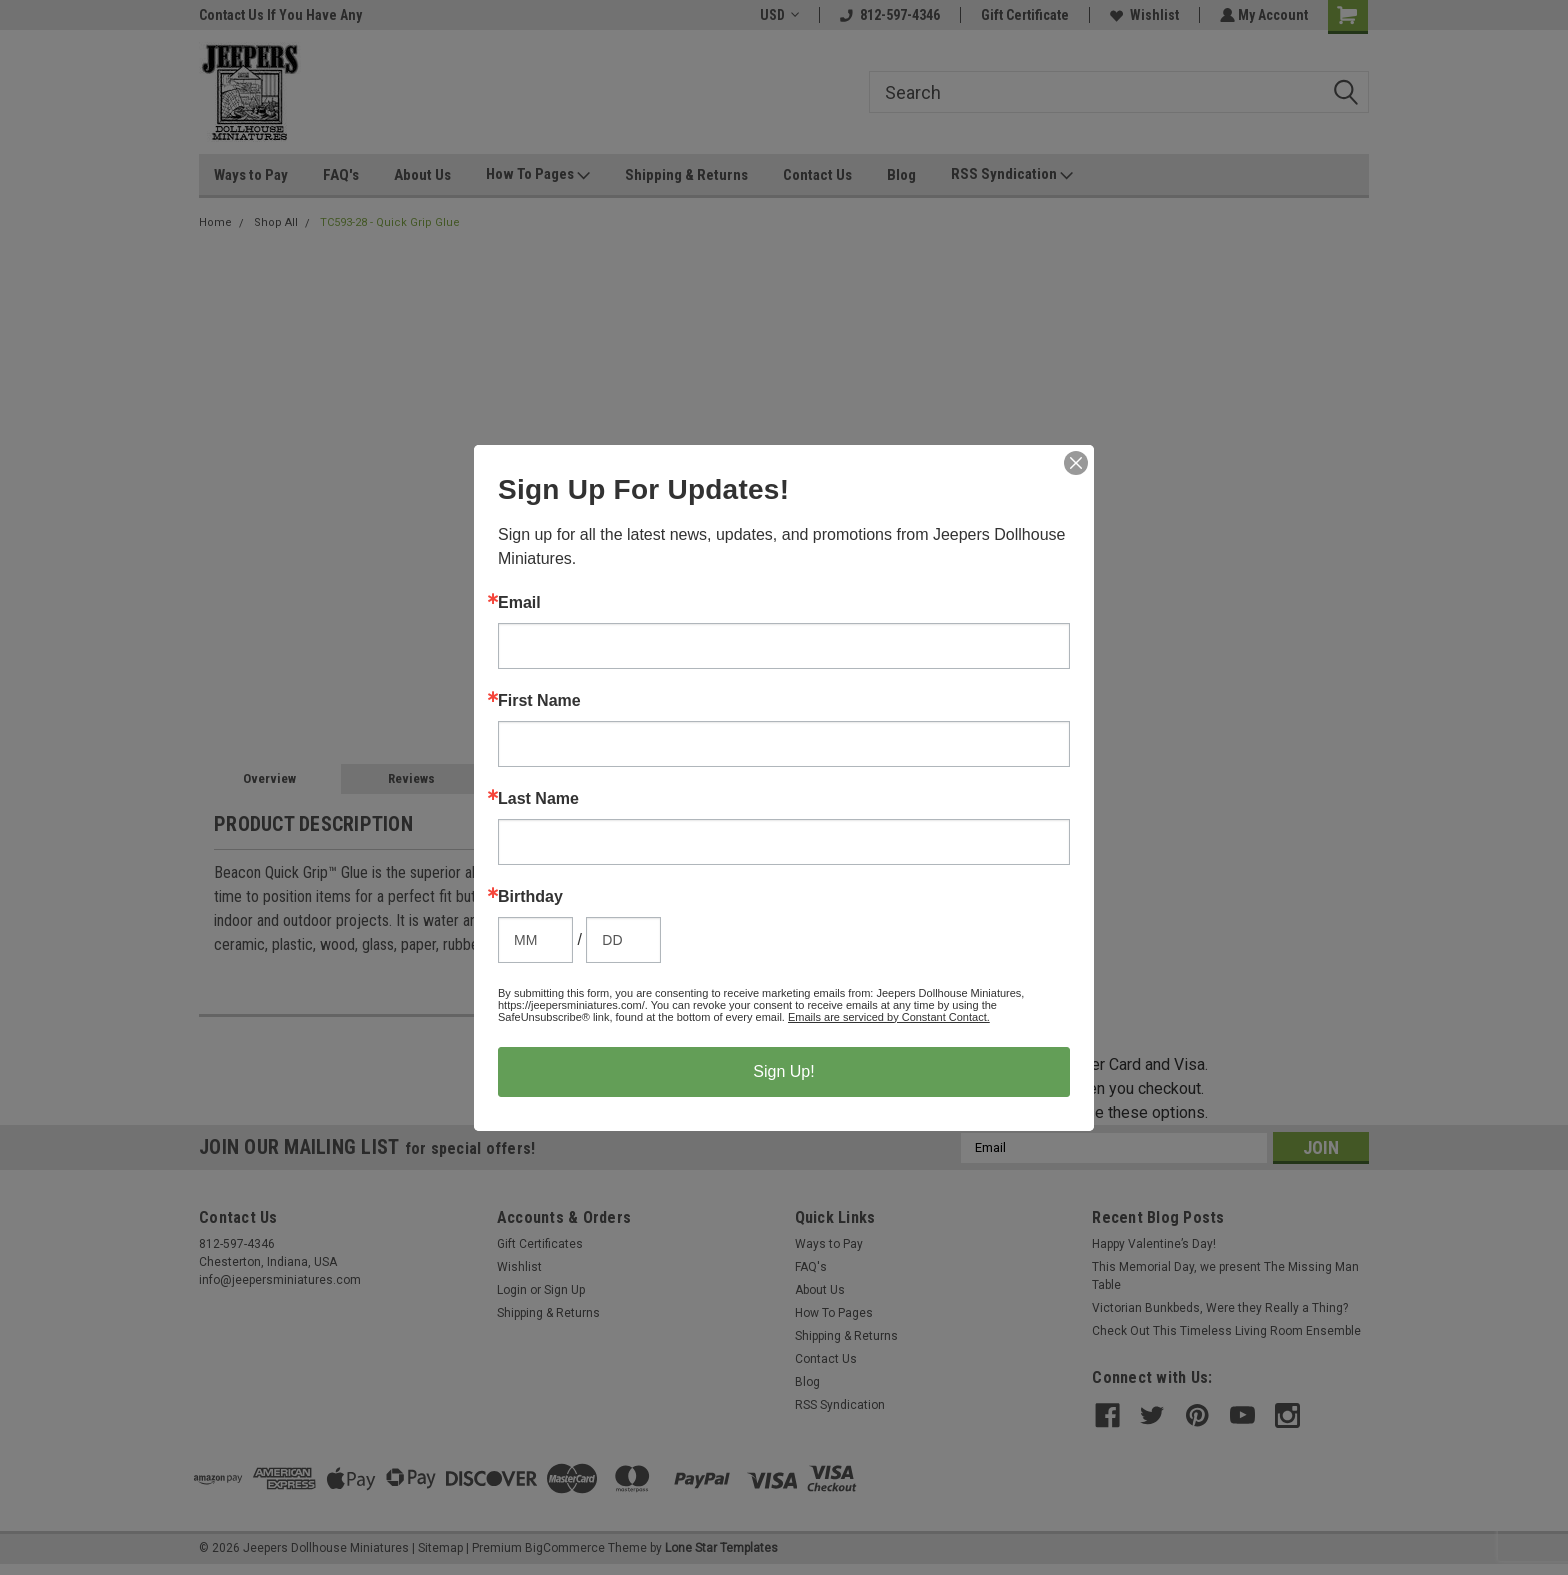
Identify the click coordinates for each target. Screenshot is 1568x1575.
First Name (539, 701)
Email (519, 603)
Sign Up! (783, 1071)
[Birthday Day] (623, 940)
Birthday (530, 897)
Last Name (538, 799)
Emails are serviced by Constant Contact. (889, 1017)
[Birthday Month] (535, 940)
